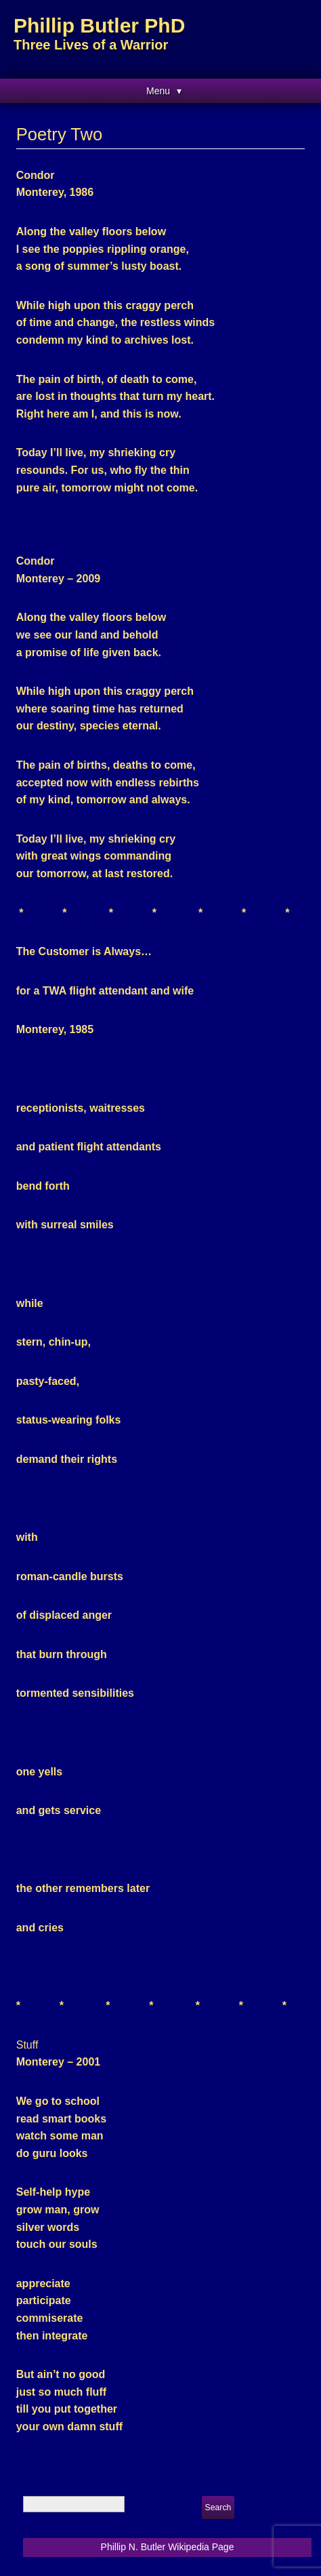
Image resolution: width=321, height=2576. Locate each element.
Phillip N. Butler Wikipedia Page (167, 2546)
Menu (158, 90)
